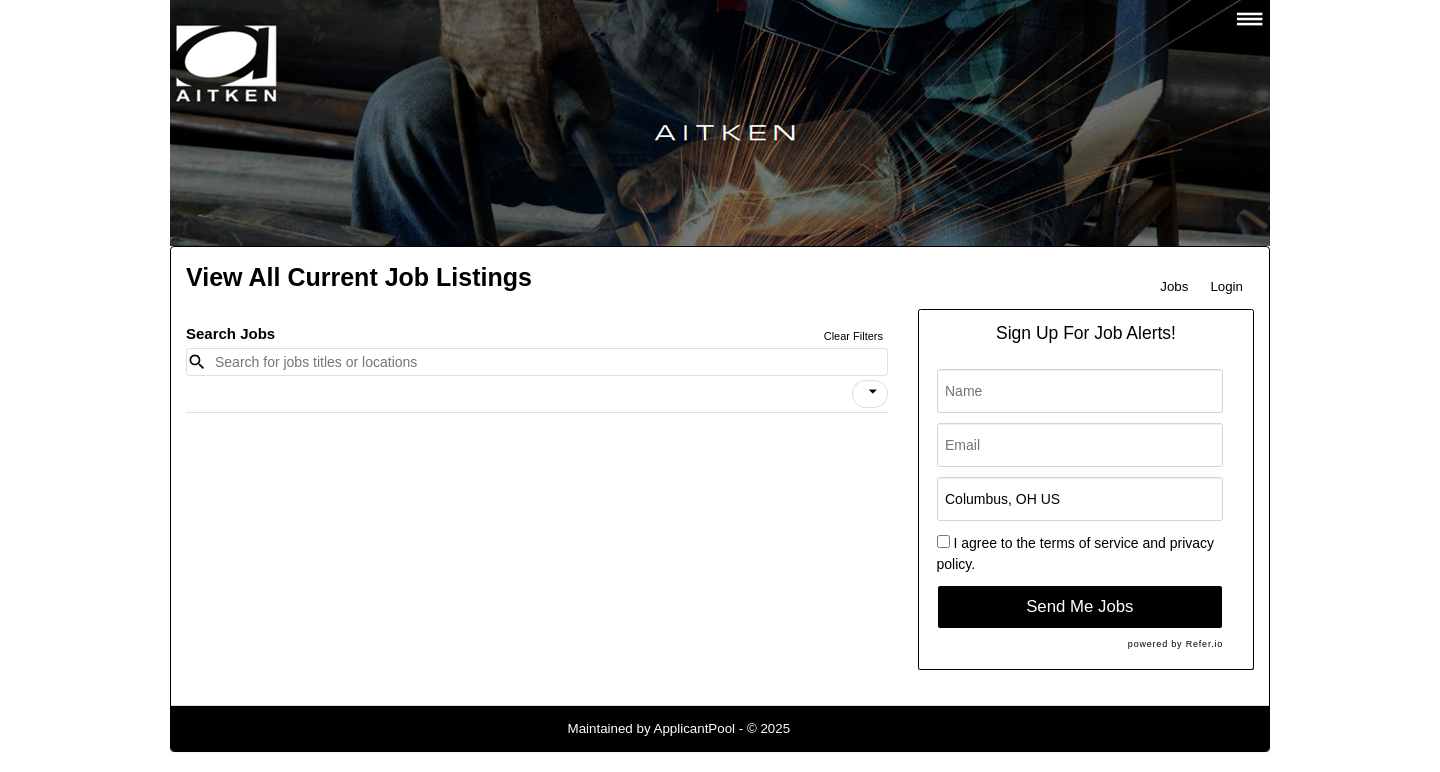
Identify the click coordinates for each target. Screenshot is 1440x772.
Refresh (849, 728)
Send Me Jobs (1079, 606)
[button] (870, 394)
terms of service (1089, 543)
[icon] (873, 392)
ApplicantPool (695, 728)
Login (1226, 286)
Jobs (1174, 286)
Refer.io (1204, 644)
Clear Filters (853, 336)
